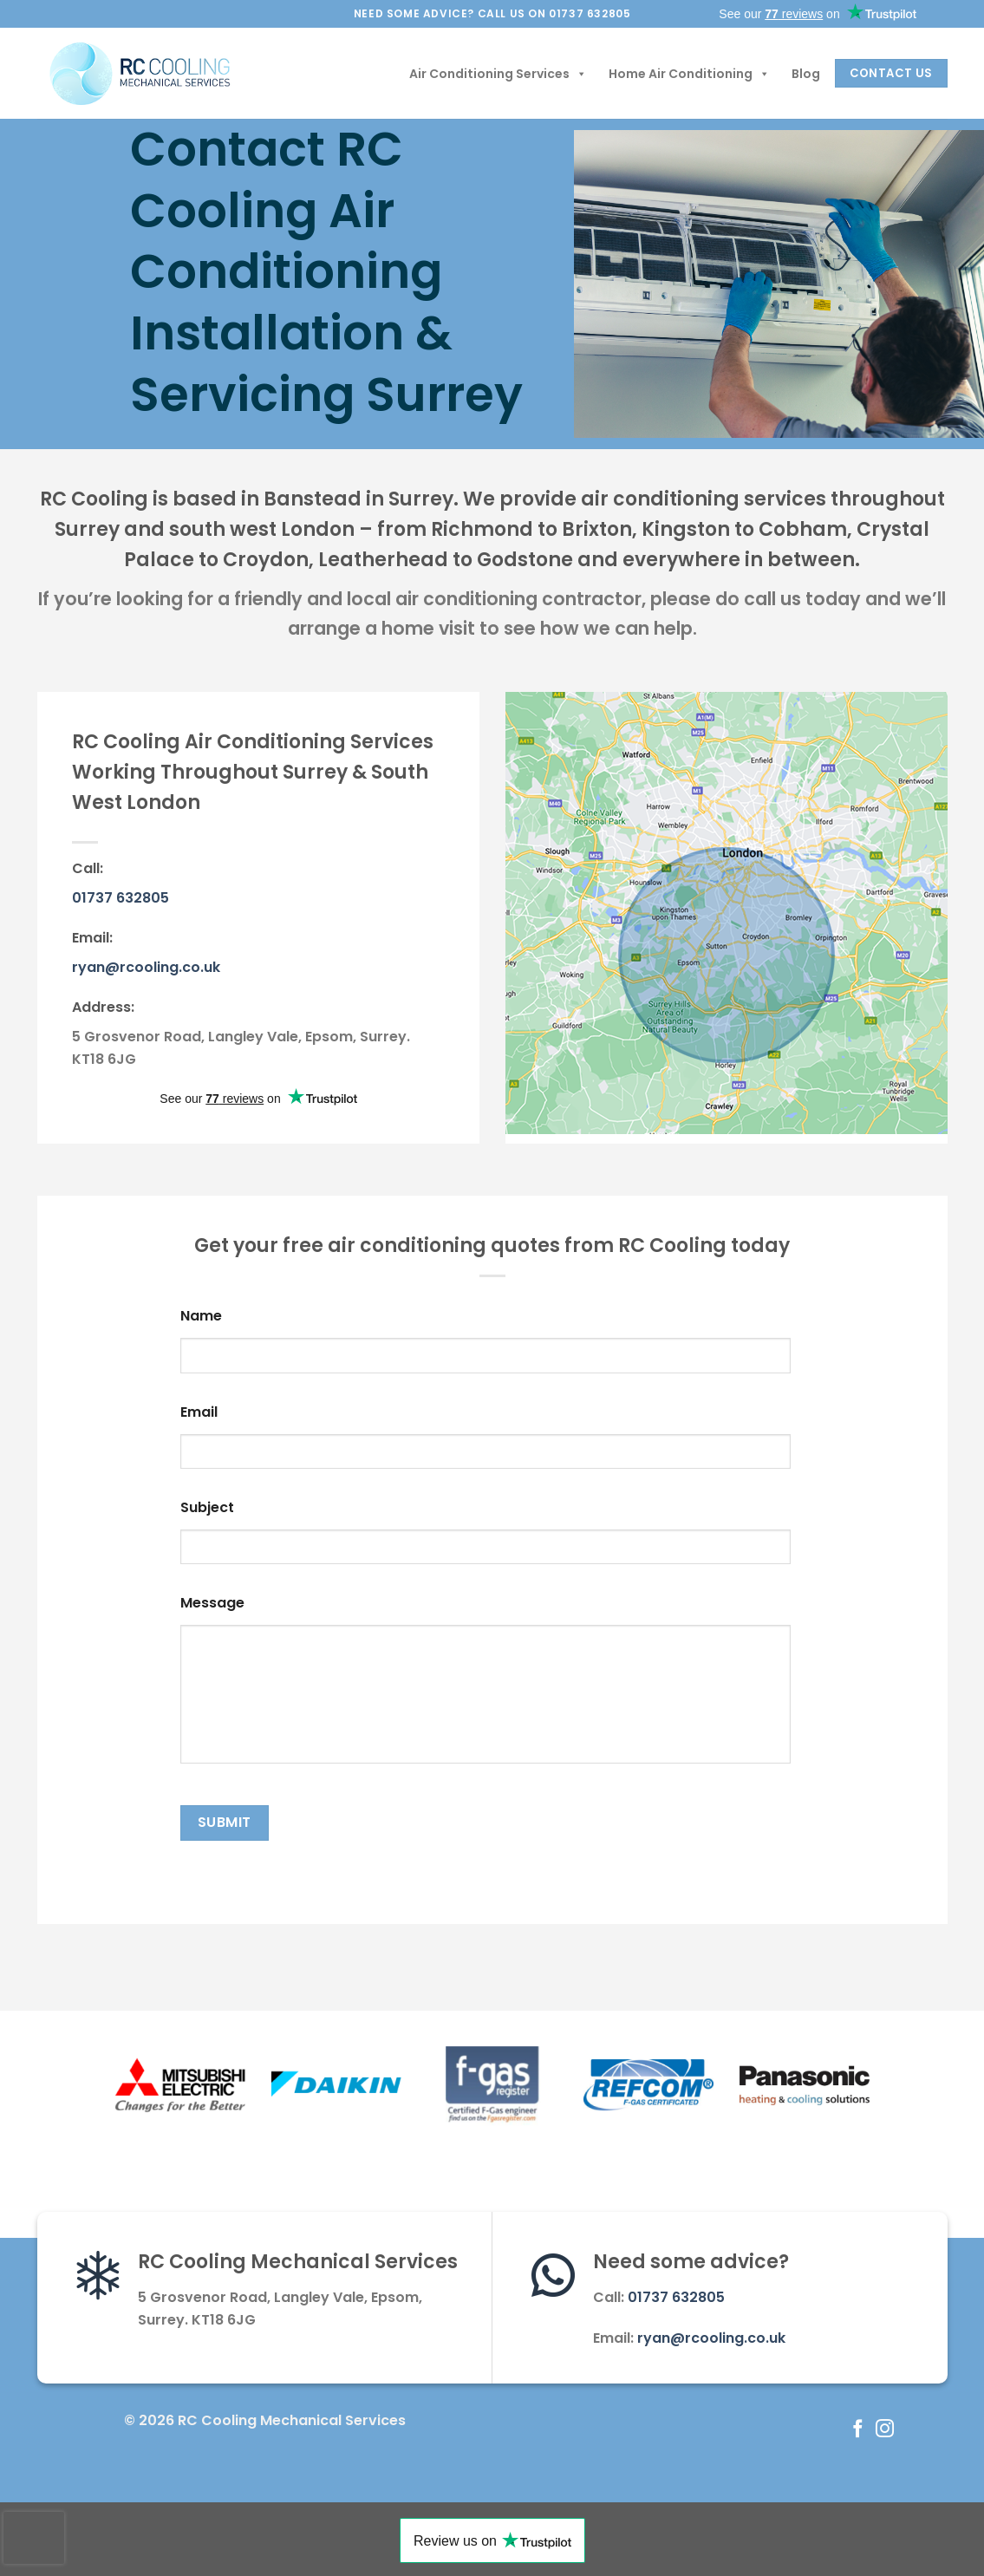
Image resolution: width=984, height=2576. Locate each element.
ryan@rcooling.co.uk (146, 967)
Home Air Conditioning (689, 73)
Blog (806, 73)
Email (199, 1413)
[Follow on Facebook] (858, 2430)
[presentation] (33, 2538)
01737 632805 (120, 898)
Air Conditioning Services (498, 73)
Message (212, 1604)
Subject (207, 1508)
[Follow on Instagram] (885, 2430)
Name (201, 1317)
